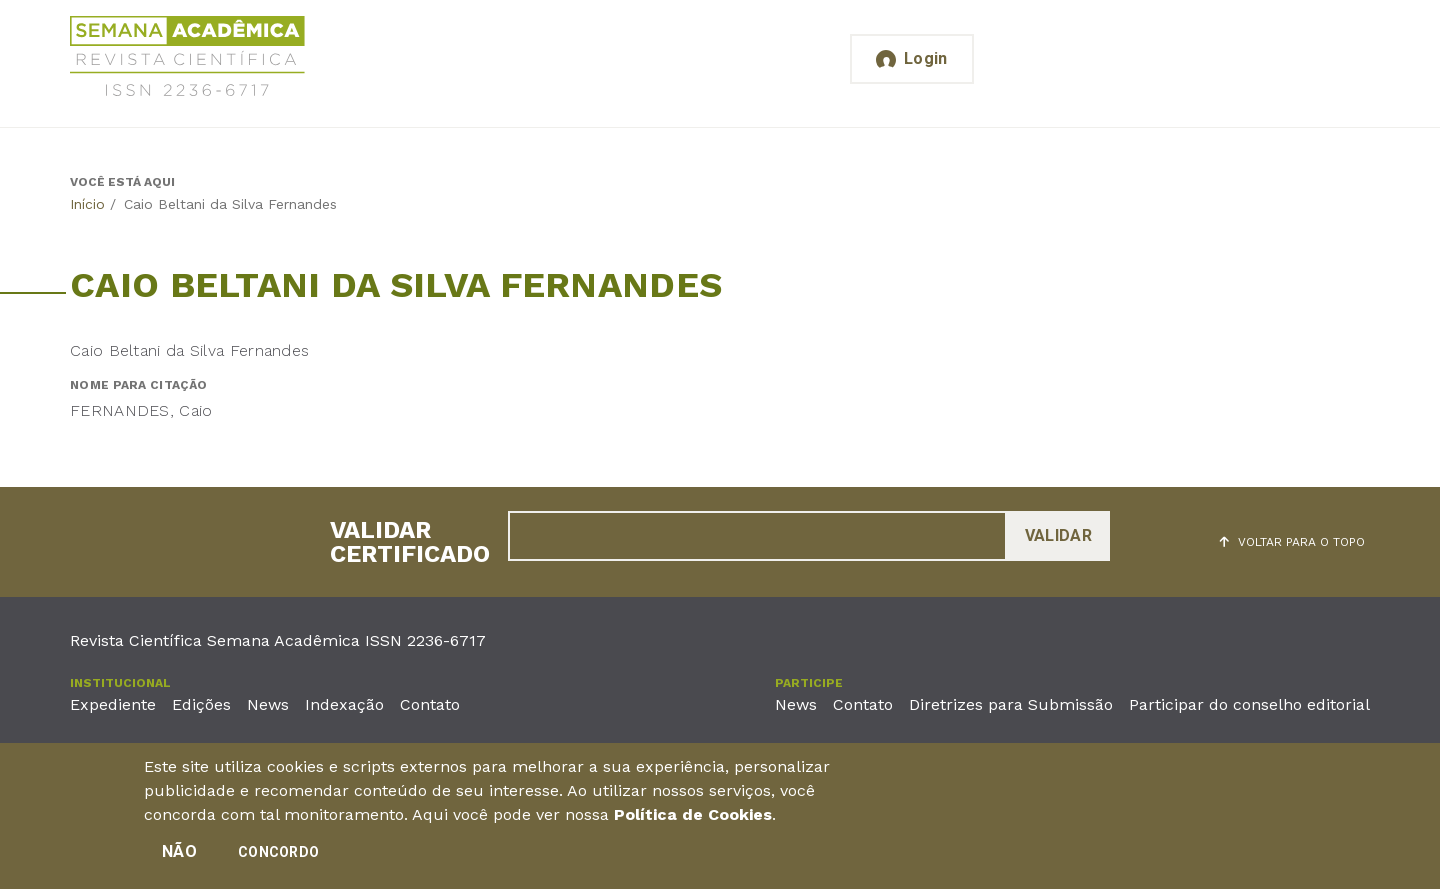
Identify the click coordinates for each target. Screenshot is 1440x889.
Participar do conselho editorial (1249, 704)
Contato (430, 704)
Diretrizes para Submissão (1011, 704)
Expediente (113, 704)
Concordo (278, 854)
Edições (201, 704)
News (268, 704)
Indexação (344, 704)
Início (87, 204)
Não (179, 853)
